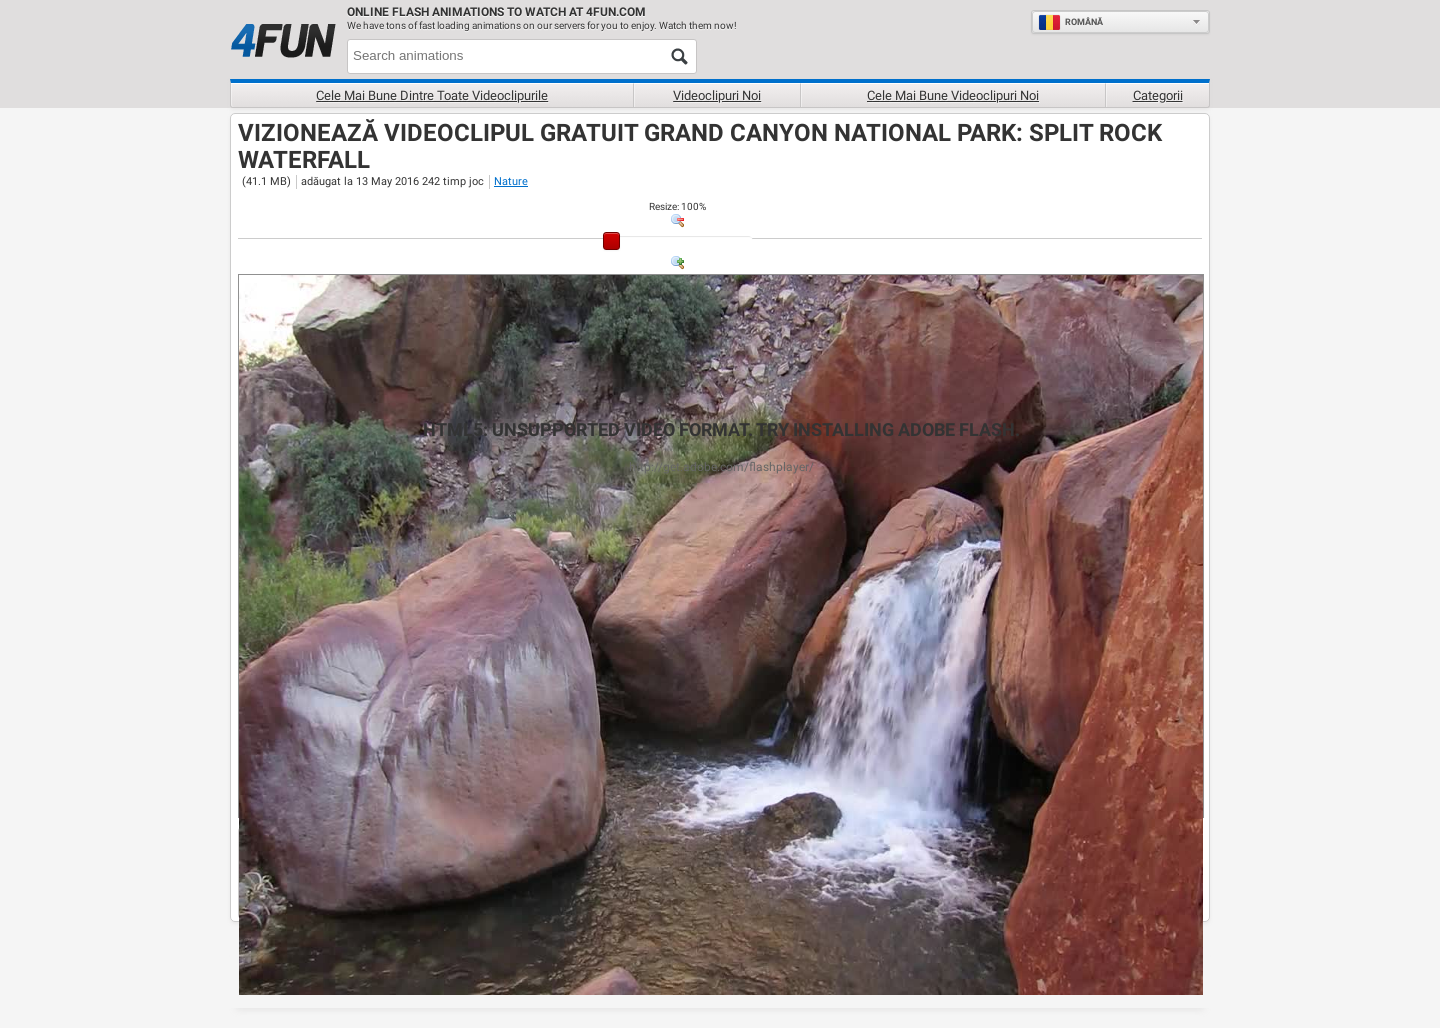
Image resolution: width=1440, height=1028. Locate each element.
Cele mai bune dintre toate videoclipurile (432, 95)
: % (677, 206)
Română (1070, 22)
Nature (511, 181)
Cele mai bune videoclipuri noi (953, 95)
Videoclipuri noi (717, 95)
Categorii (1158, 95)
